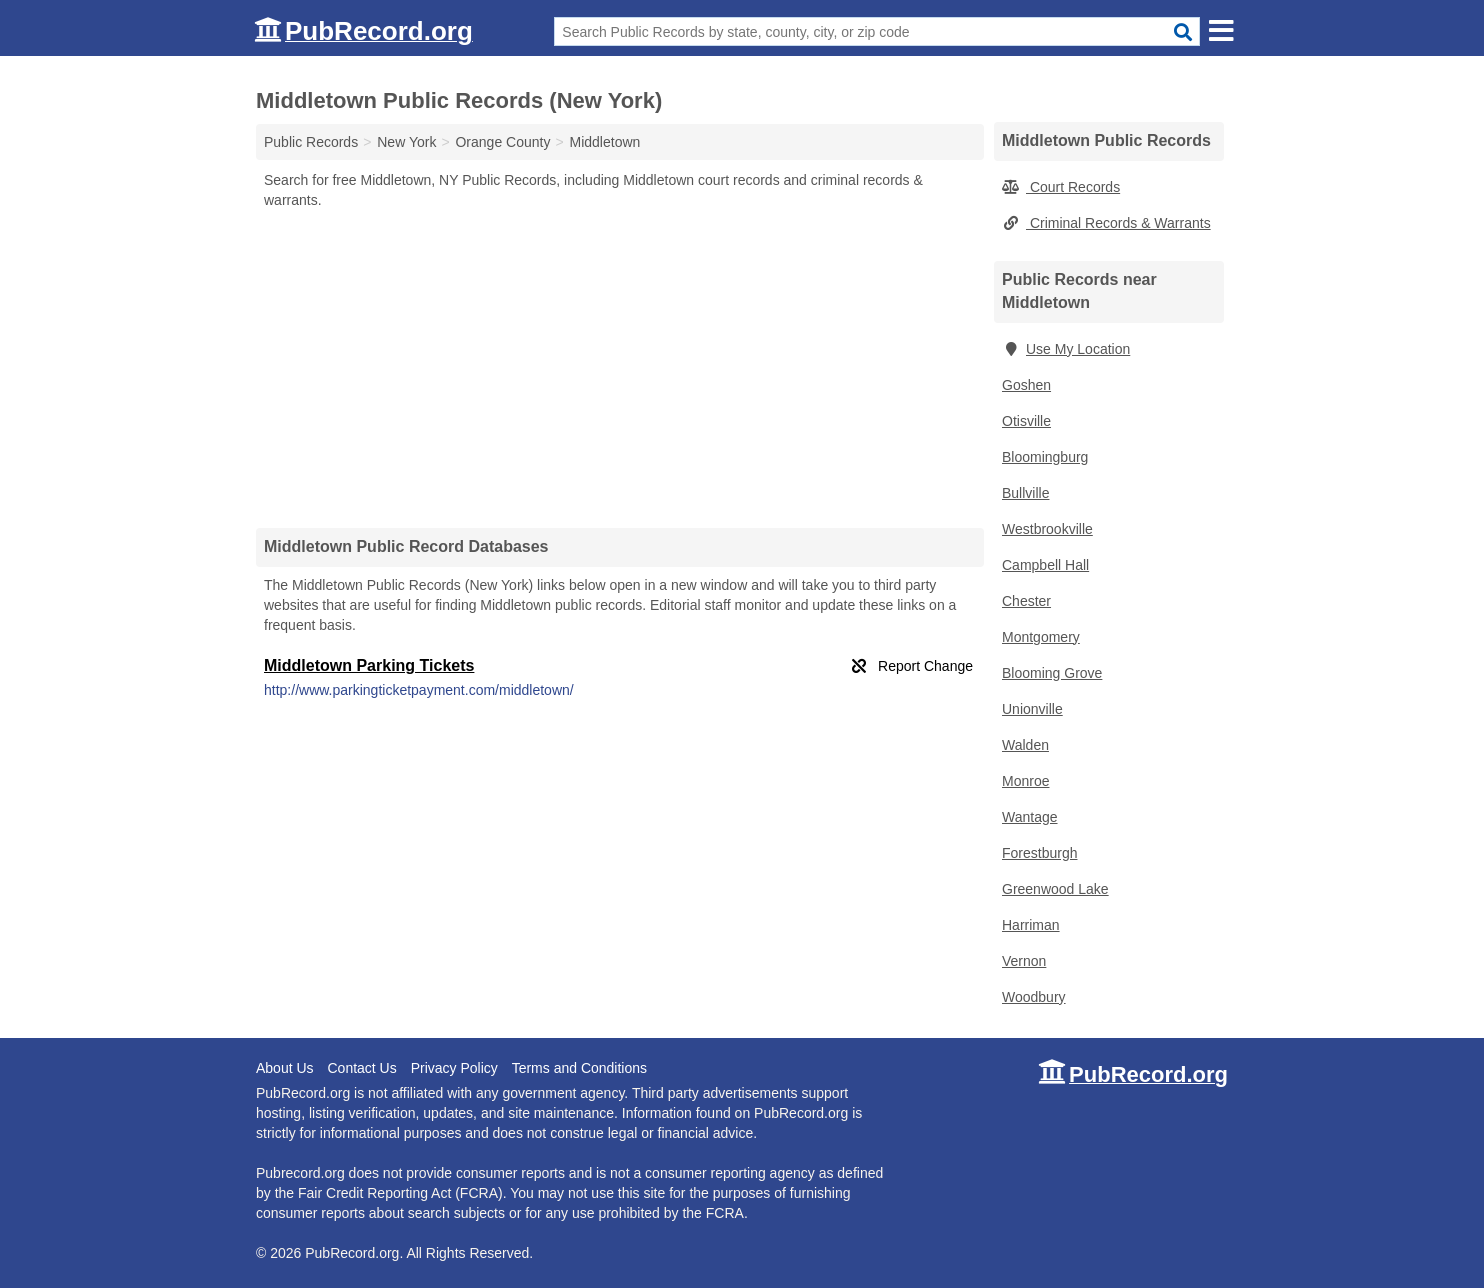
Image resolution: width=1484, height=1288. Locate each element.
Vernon (1024, 961)
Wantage (1030, 817)
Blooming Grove (1052, 673)
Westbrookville (1047, 529)
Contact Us (361, 1068)
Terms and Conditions (579, 1068)
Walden (1025, 745)
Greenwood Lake (1055, 889)
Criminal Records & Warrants (1106, 223)
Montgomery (1041, 637)
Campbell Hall (1045, 565)
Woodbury (1034, 997)
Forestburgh (1039, 853)
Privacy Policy (454, 1068)
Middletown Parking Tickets (369, 665)
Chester (1026, 601)
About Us (285, 1068)
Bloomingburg (1045, 457)
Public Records (311, 142)
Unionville (1032, 709)
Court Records (1061, 187)
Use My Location (1066, 349)
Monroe (1025, 781)
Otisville (1026, 421)
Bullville (1025, 493)
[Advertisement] (620, 368)
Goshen (1026, 385)
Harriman (1031, 925)
